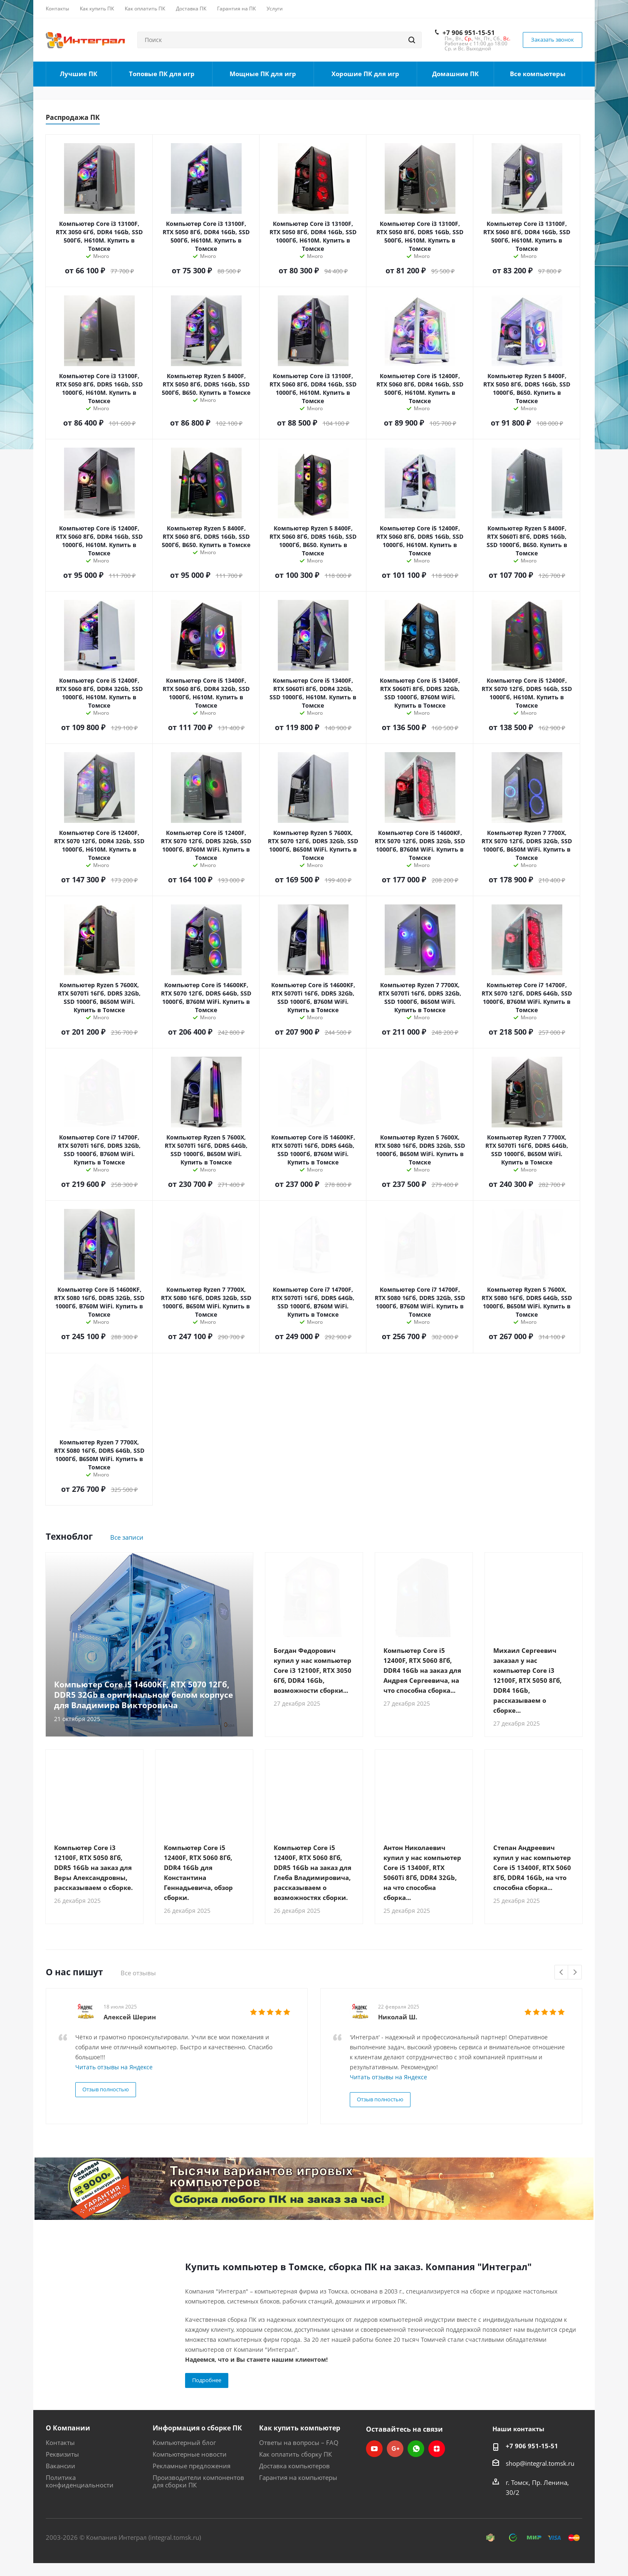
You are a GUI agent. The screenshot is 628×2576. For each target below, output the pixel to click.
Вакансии (60, 2466)
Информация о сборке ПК (197, 2427)
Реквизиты (62, 2454)
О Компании (68, 2427)
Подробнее (206, 2380)
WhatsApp (416, 2448)
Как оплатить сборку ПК (295, 2454)
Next (575, 1972)
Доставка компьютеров (294, 2466)
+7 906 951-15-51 (469, 32)
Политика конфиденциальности (80, 2481)
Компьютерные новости (190, 2454)
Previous (562, 1972)
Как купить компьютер (299, 2427)
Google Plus (395, 2448)
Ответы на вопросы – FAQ (299, 2442)
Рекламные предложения (191, 2466)
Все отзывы (138, 1973)
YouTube (374, 2448)
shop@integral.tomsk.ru (540, 2463)
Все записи (126, 1537)
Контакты (60, 2442)
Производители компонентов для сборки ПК (198, 2481)
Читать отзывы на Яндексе (114, 2067)
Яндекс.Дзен (436, 2448)
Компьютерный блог (184, 2442)
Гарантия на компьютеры (298, 2477)
